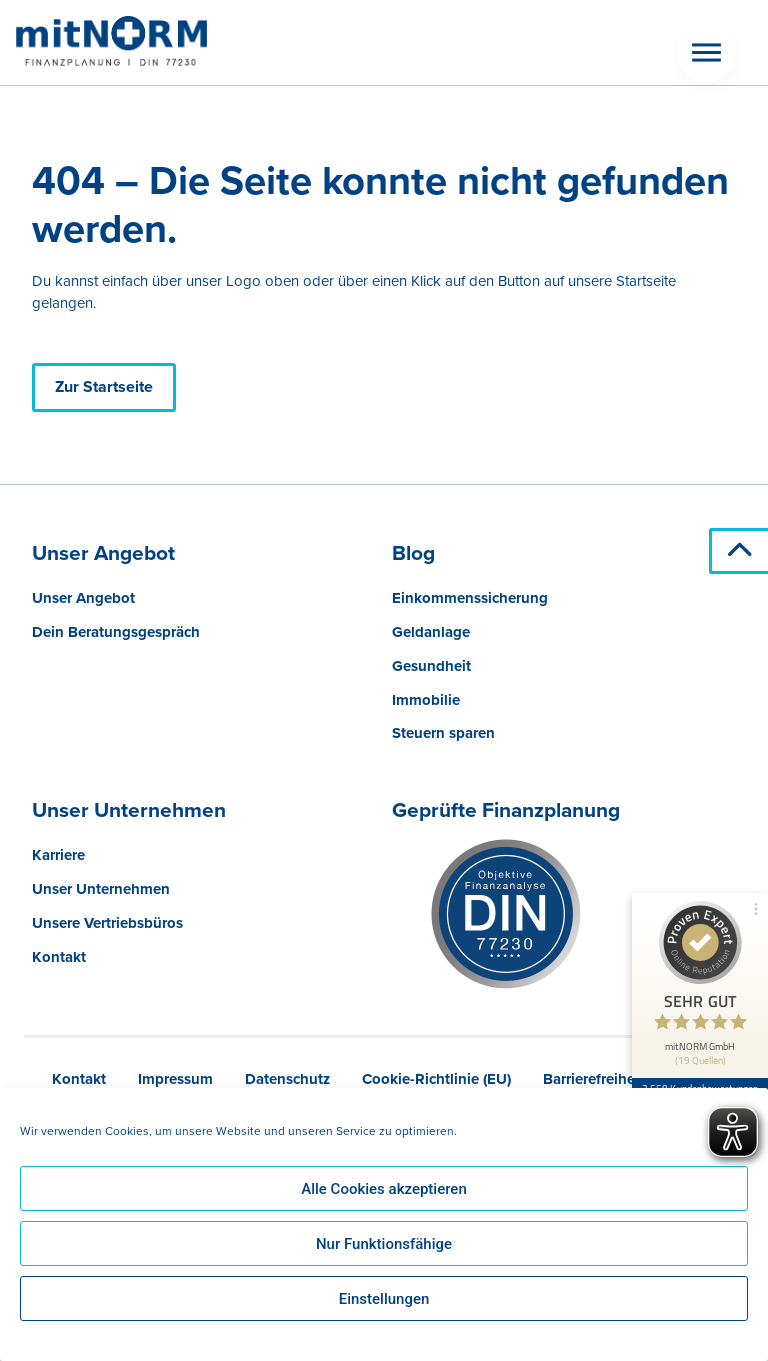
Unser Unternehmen (101, 889)
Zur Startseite (104, 387)
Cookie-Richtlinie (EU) (436, 1079)
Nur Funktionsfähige (384, 1244)
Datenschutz (287, 1079)
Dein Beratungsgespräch (116, 632)
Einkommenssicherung (470, 598)
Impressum (175, 1079)
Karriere (58, 855)
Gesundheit (431, 666)
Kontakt (59, 957)
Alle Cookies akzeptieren (384, 1189)
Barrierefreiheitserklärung (629, 1079)
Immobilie (426, 700)
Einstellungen (384, 1299)
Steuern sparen (443, 733)
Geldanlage (431, 632)
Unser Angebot (83, 598)
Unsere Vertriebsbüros (107, 923)
